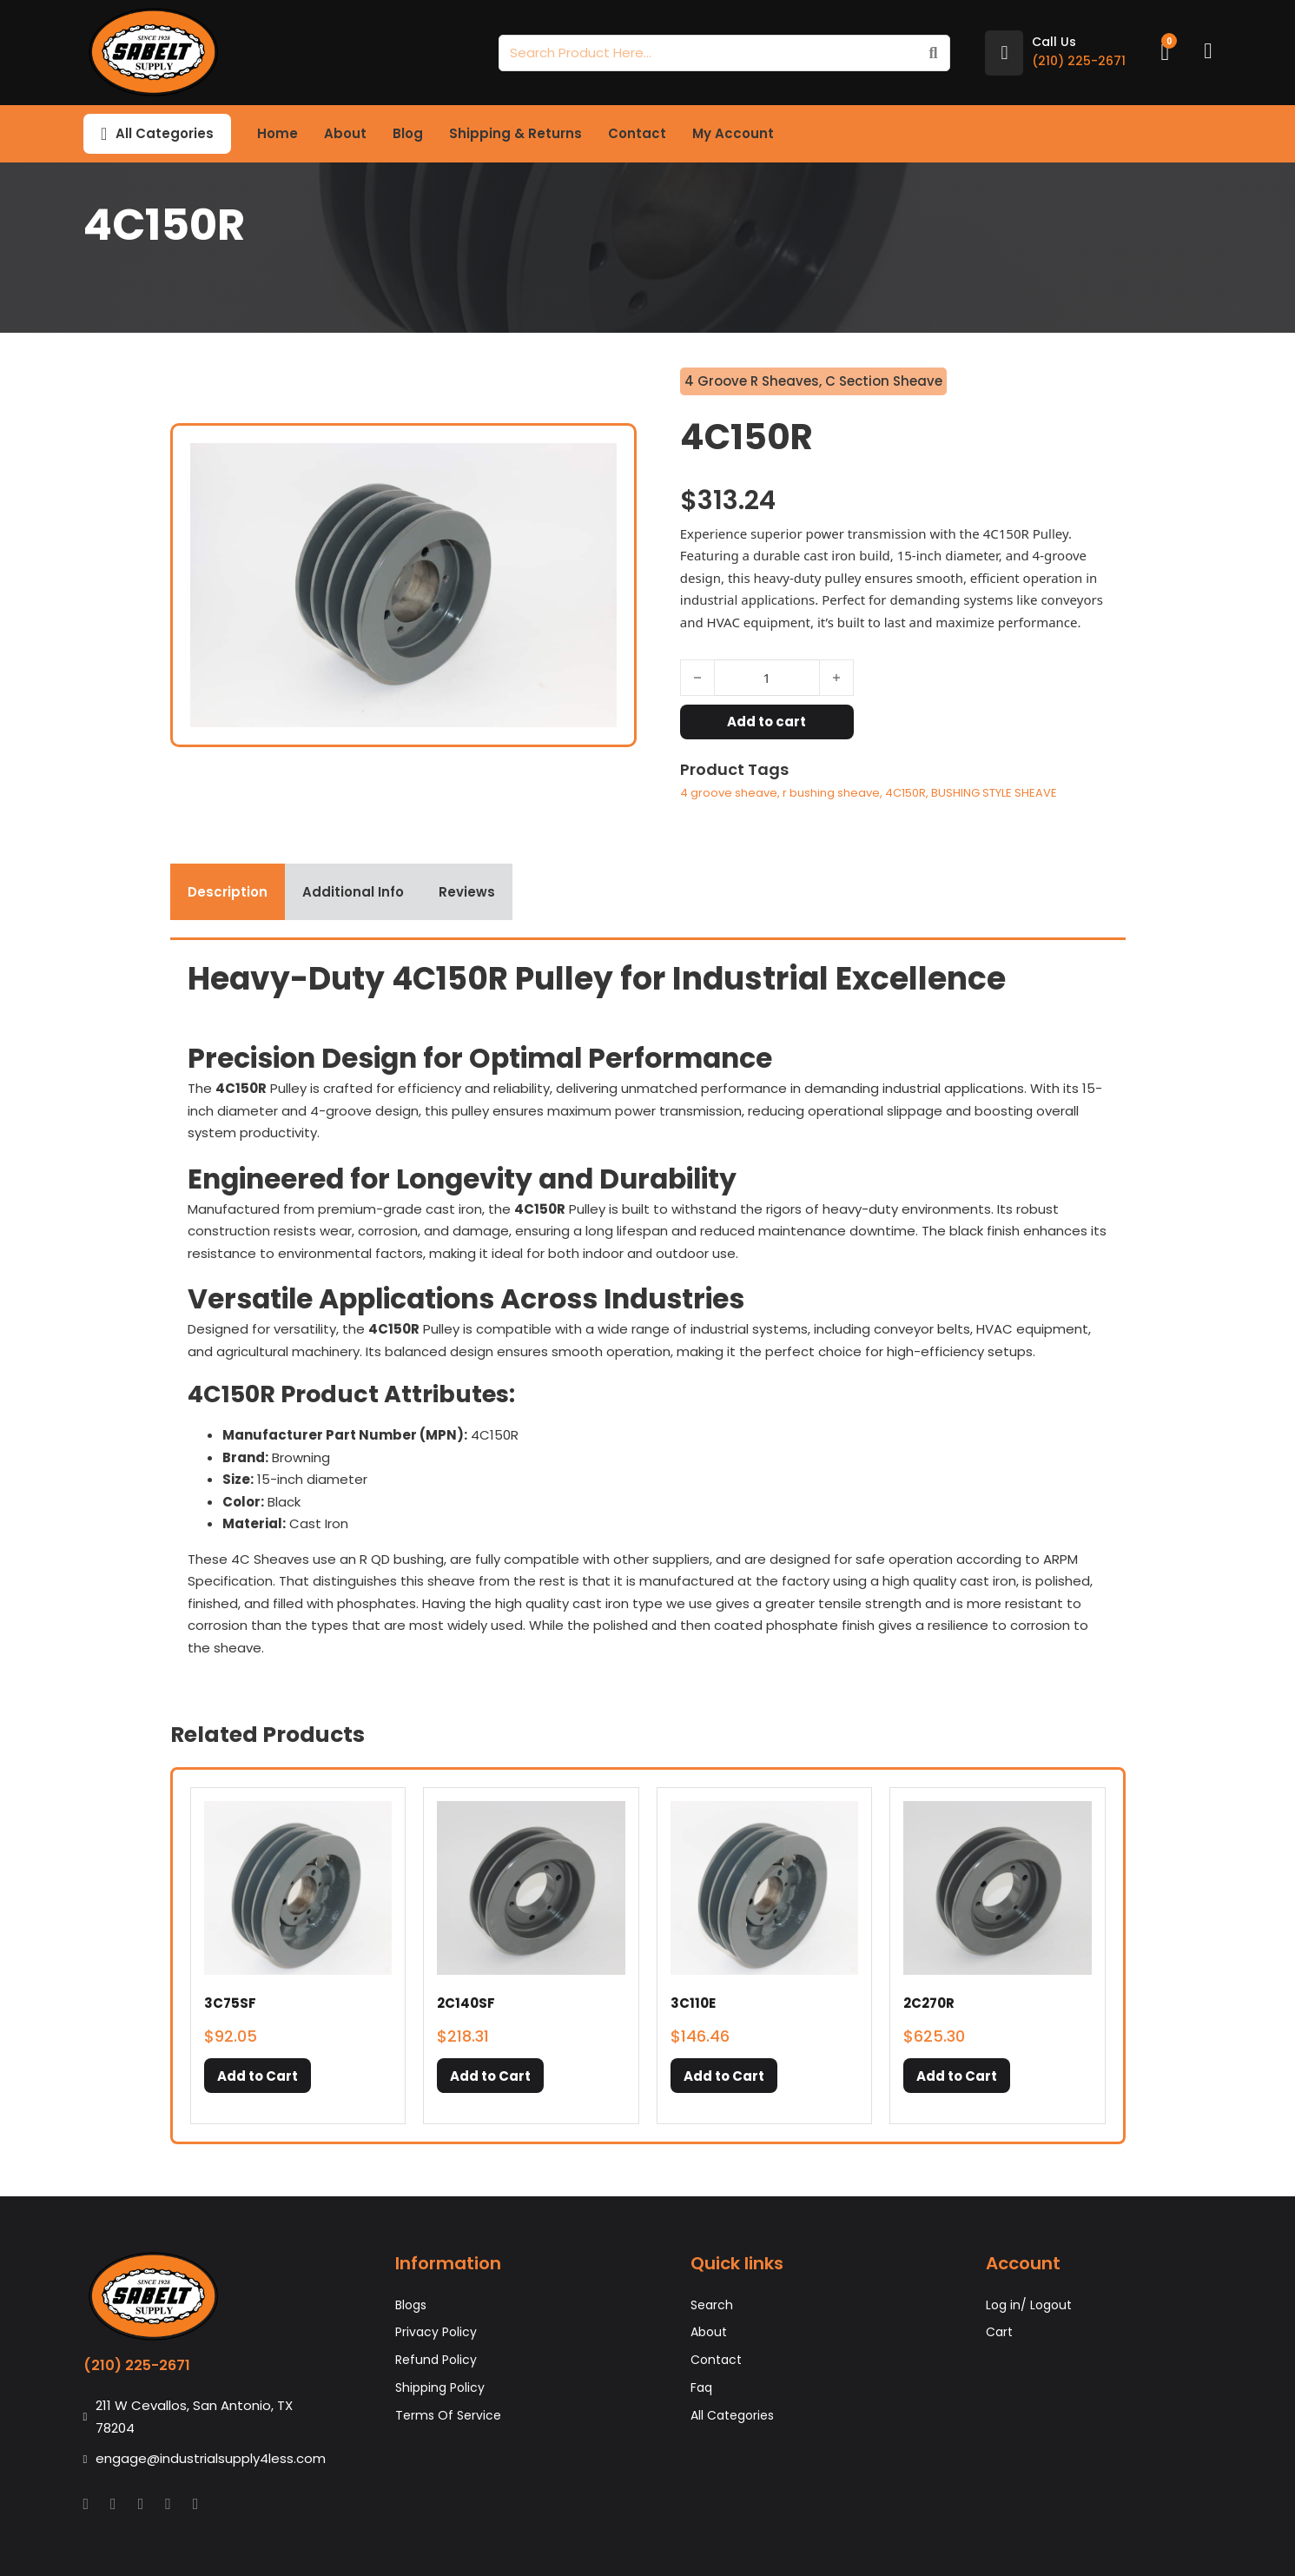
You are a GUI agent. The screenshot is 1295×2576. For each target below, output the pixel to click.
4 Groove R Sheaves (751, 381)
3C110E (693, 2003)
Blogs (410, 2305)
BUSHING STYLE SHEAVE (994, 793)
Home (277, 133)
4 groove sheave (728, 793)
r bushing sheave (831, 793)
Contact (637, 133)
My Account (733, 133)
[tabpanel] (648, 1308)
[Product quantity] (767, 677)
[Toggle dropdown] (104, 133)
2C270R (929, 2003)
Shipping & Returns (515, 133)
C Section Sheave (883, 381)
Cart (999, 2332)
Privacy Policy (436, 2332)
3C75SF (230, 2003)
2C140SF (466, 2003)
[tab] (227, 892)
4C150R (905, 793)
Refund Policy (436, 2359)
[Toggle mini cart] (1164, 52)
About (345, 133)
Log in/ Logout (1029, 2305)
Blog (408, 133)
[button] (257, 2075)
